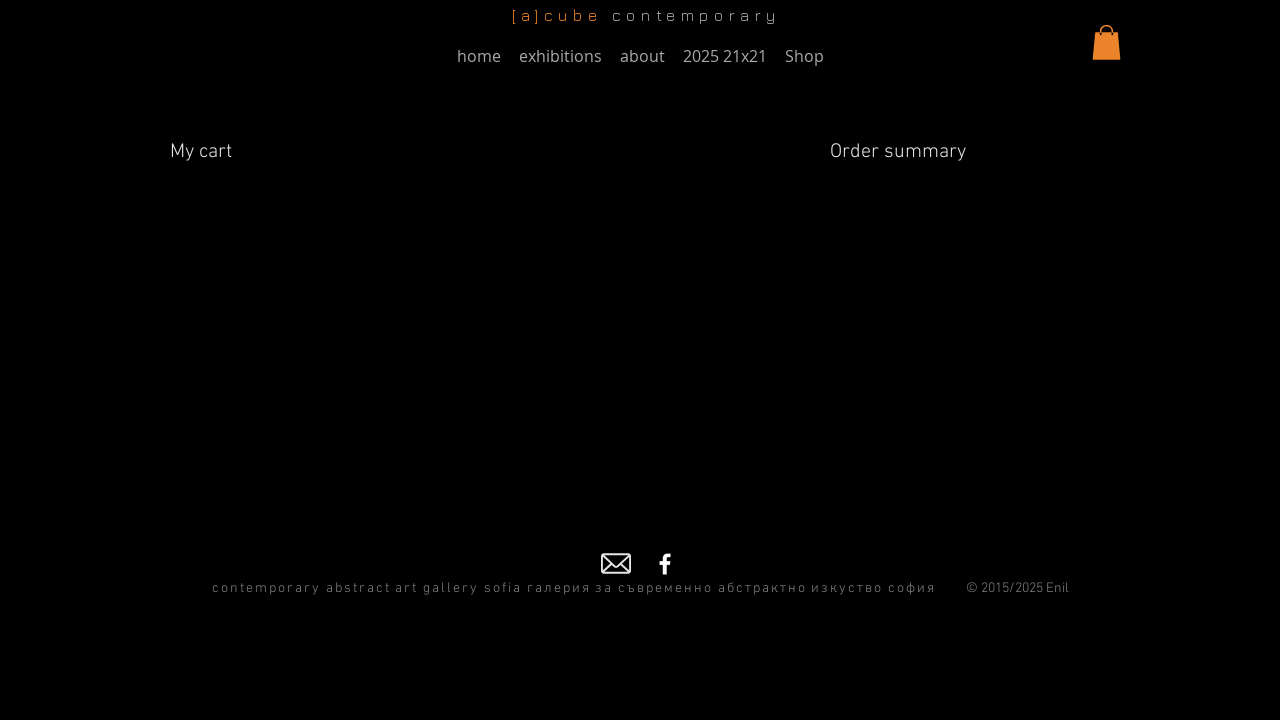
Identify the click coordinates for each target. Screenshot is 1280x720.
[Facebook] (665, 564)
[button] (1106, 42)
